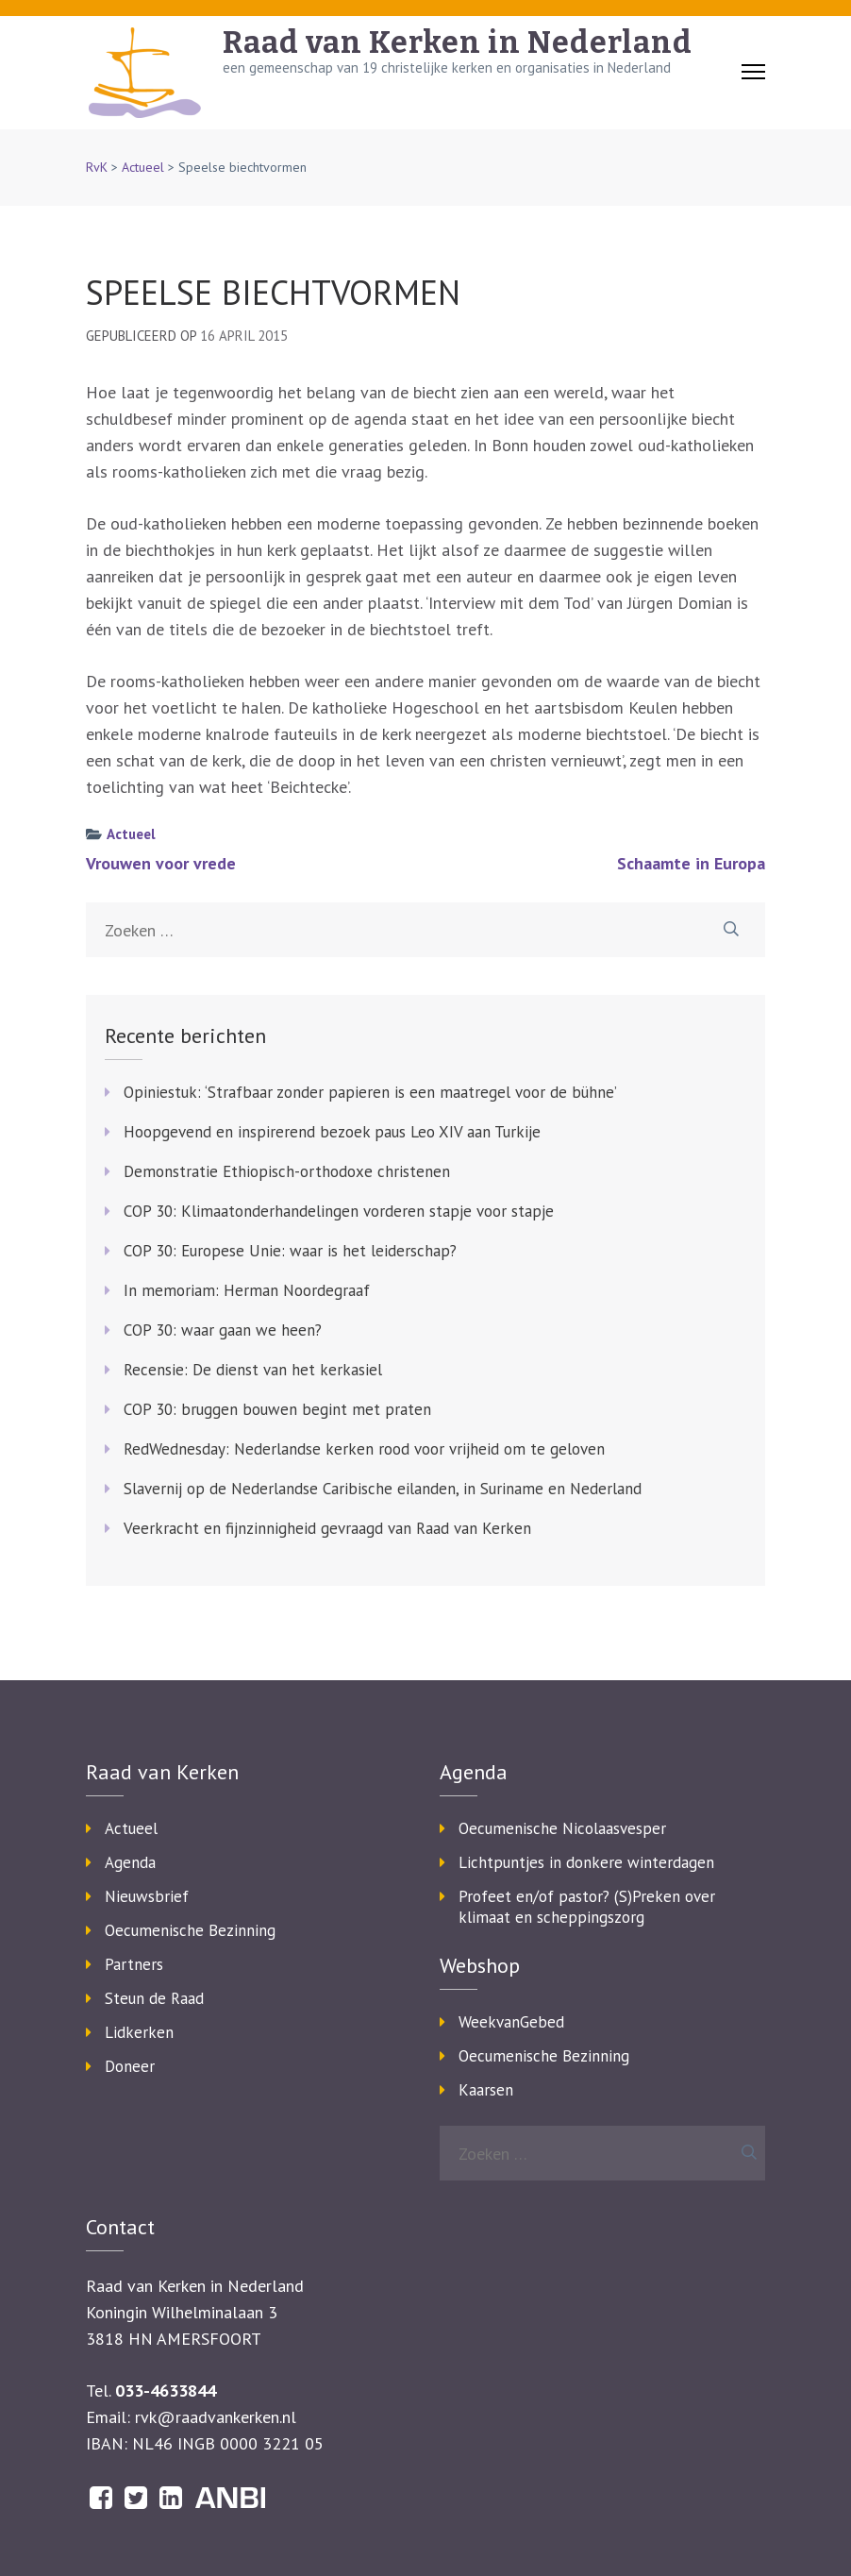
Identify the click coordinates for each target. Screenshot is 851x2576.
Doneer (130, 2066)
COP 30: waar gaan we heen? (223, 1330)
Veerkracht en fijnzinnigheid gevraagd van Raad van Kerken (327, 1528)
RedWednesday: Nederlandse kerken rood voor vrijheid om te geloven (364, 1449)
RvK (97, 167)
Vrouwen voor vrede (161, 863)
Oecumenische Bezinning (190, 1930)
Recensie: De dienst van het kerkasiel (253, 1369)
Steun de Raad (154, 1998)
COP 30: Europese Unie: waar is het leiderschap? (290, 1250)
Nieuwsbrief (147, 1896)
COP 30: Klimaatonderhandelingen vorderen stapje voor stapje (339, 1211)
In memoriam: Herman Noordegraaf (247, 1290)
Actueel (143, 167)
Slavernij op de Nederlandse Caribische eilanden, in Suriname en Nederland (383, 1488)
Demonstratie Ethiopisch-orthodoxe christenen (287, 1171)
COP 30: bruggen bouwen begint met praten (277, 1409)
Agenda (130, 1862)
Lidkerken (139, 2032)
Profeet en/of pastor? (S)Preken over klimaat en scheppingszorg (587, 1907)
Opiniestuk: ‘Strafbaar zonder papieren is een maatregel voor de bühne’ (370, 1092)
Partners (134, 1964)
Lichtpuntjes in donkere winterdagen (586, 1862)
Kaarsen (486, 2089)
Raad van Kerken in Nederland (457, 42)
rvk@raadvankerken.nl (215, 2417)
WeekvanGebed (511, 2022)
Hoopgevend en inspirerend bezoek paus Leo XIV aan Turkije (332, 1131)
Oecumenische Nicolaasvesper (562, 1828)
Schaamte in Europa (691, 863)
